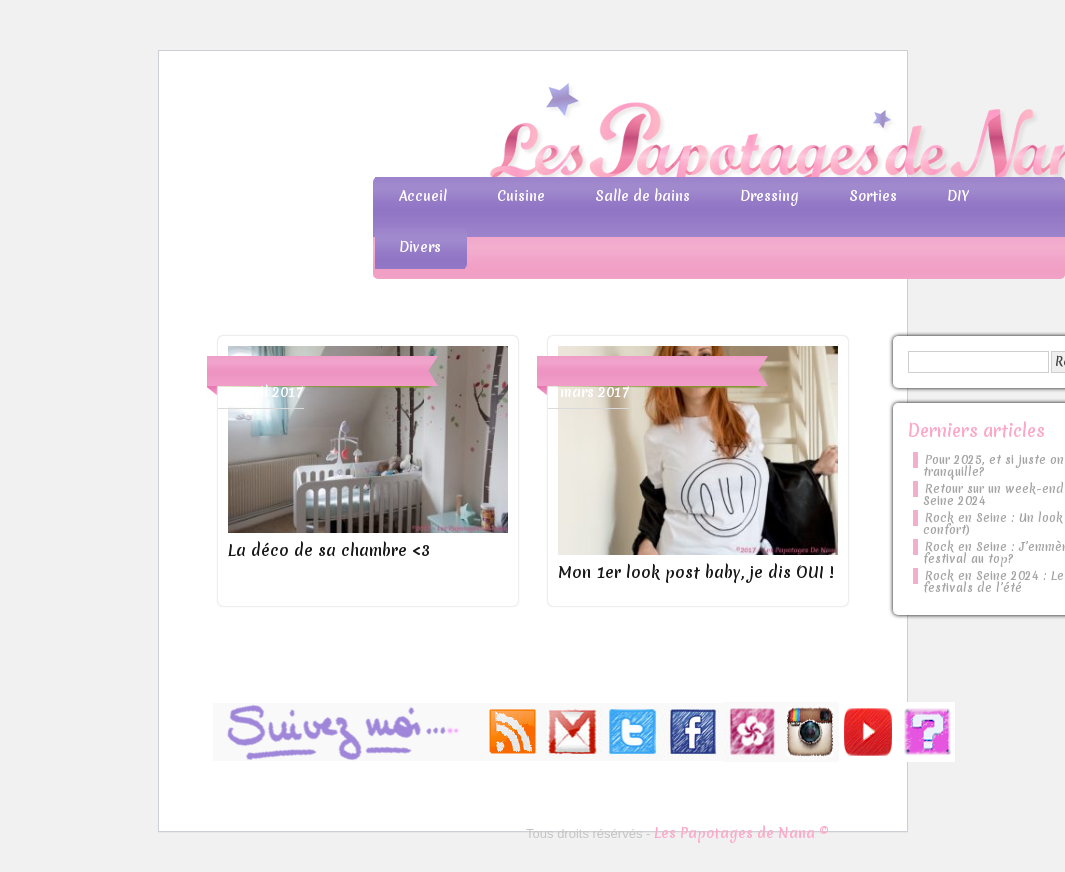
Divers (420, 247)
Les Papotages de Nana (665, 135)
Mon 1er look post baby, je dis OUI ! (695, 572)
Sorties (873, 196)
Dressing (769, 196)
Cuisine (521, 196)
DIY (958, 196)
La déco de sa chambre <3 (329, 550)
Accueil (423, 196)
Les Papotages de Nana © (741, 833)
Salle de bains (642, 196)
